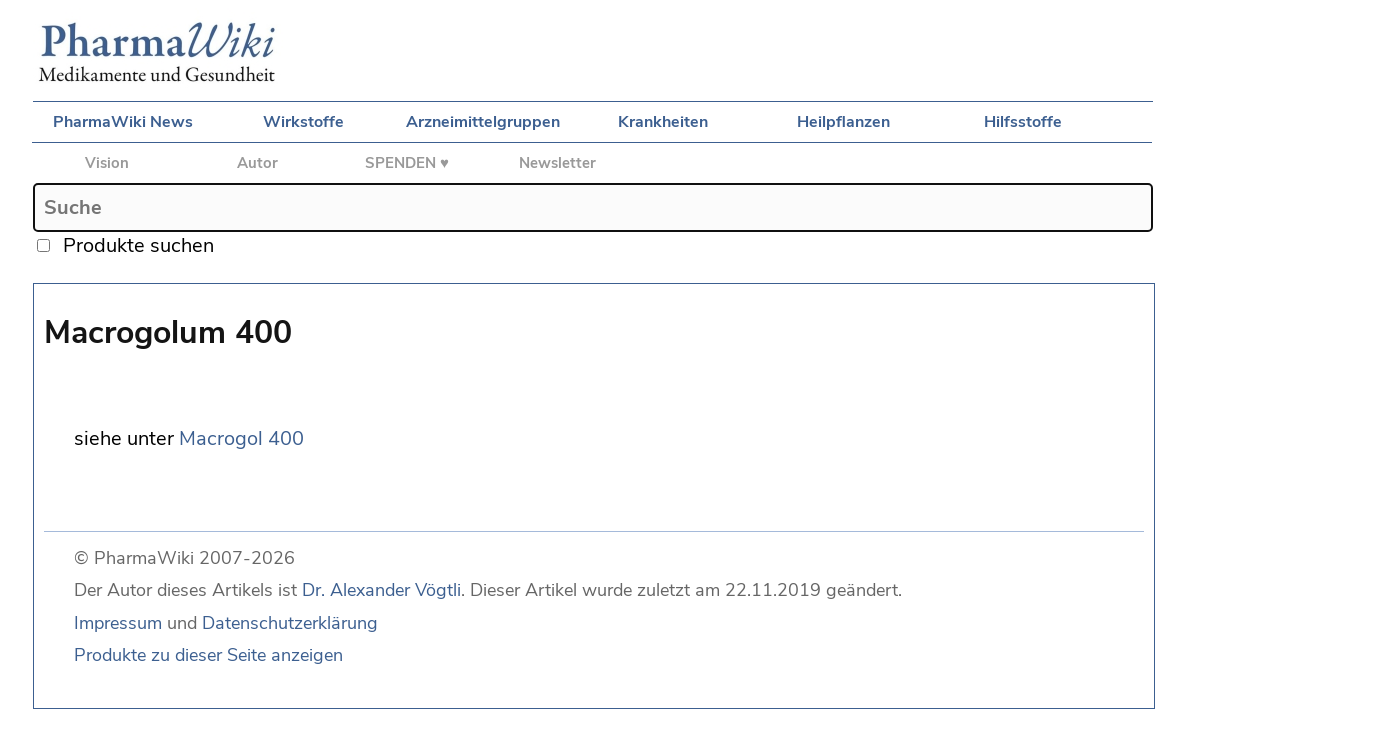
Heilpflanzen (843, 122)
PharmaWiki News (123, 122)
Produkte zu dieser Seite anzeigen (208, 655)
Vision (107, 163)
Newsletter (557, 163)
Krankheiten (663, 122)
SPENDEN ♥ (407, 163)
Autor (257, 163)
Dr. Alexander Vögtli (381, 590)
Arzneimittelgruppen (483, 122)
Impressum (118, 623)
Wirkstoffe (303, 122)
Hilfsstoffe (1023, 122)
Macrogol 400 (241, 438)
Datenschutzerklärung (290, 623)
